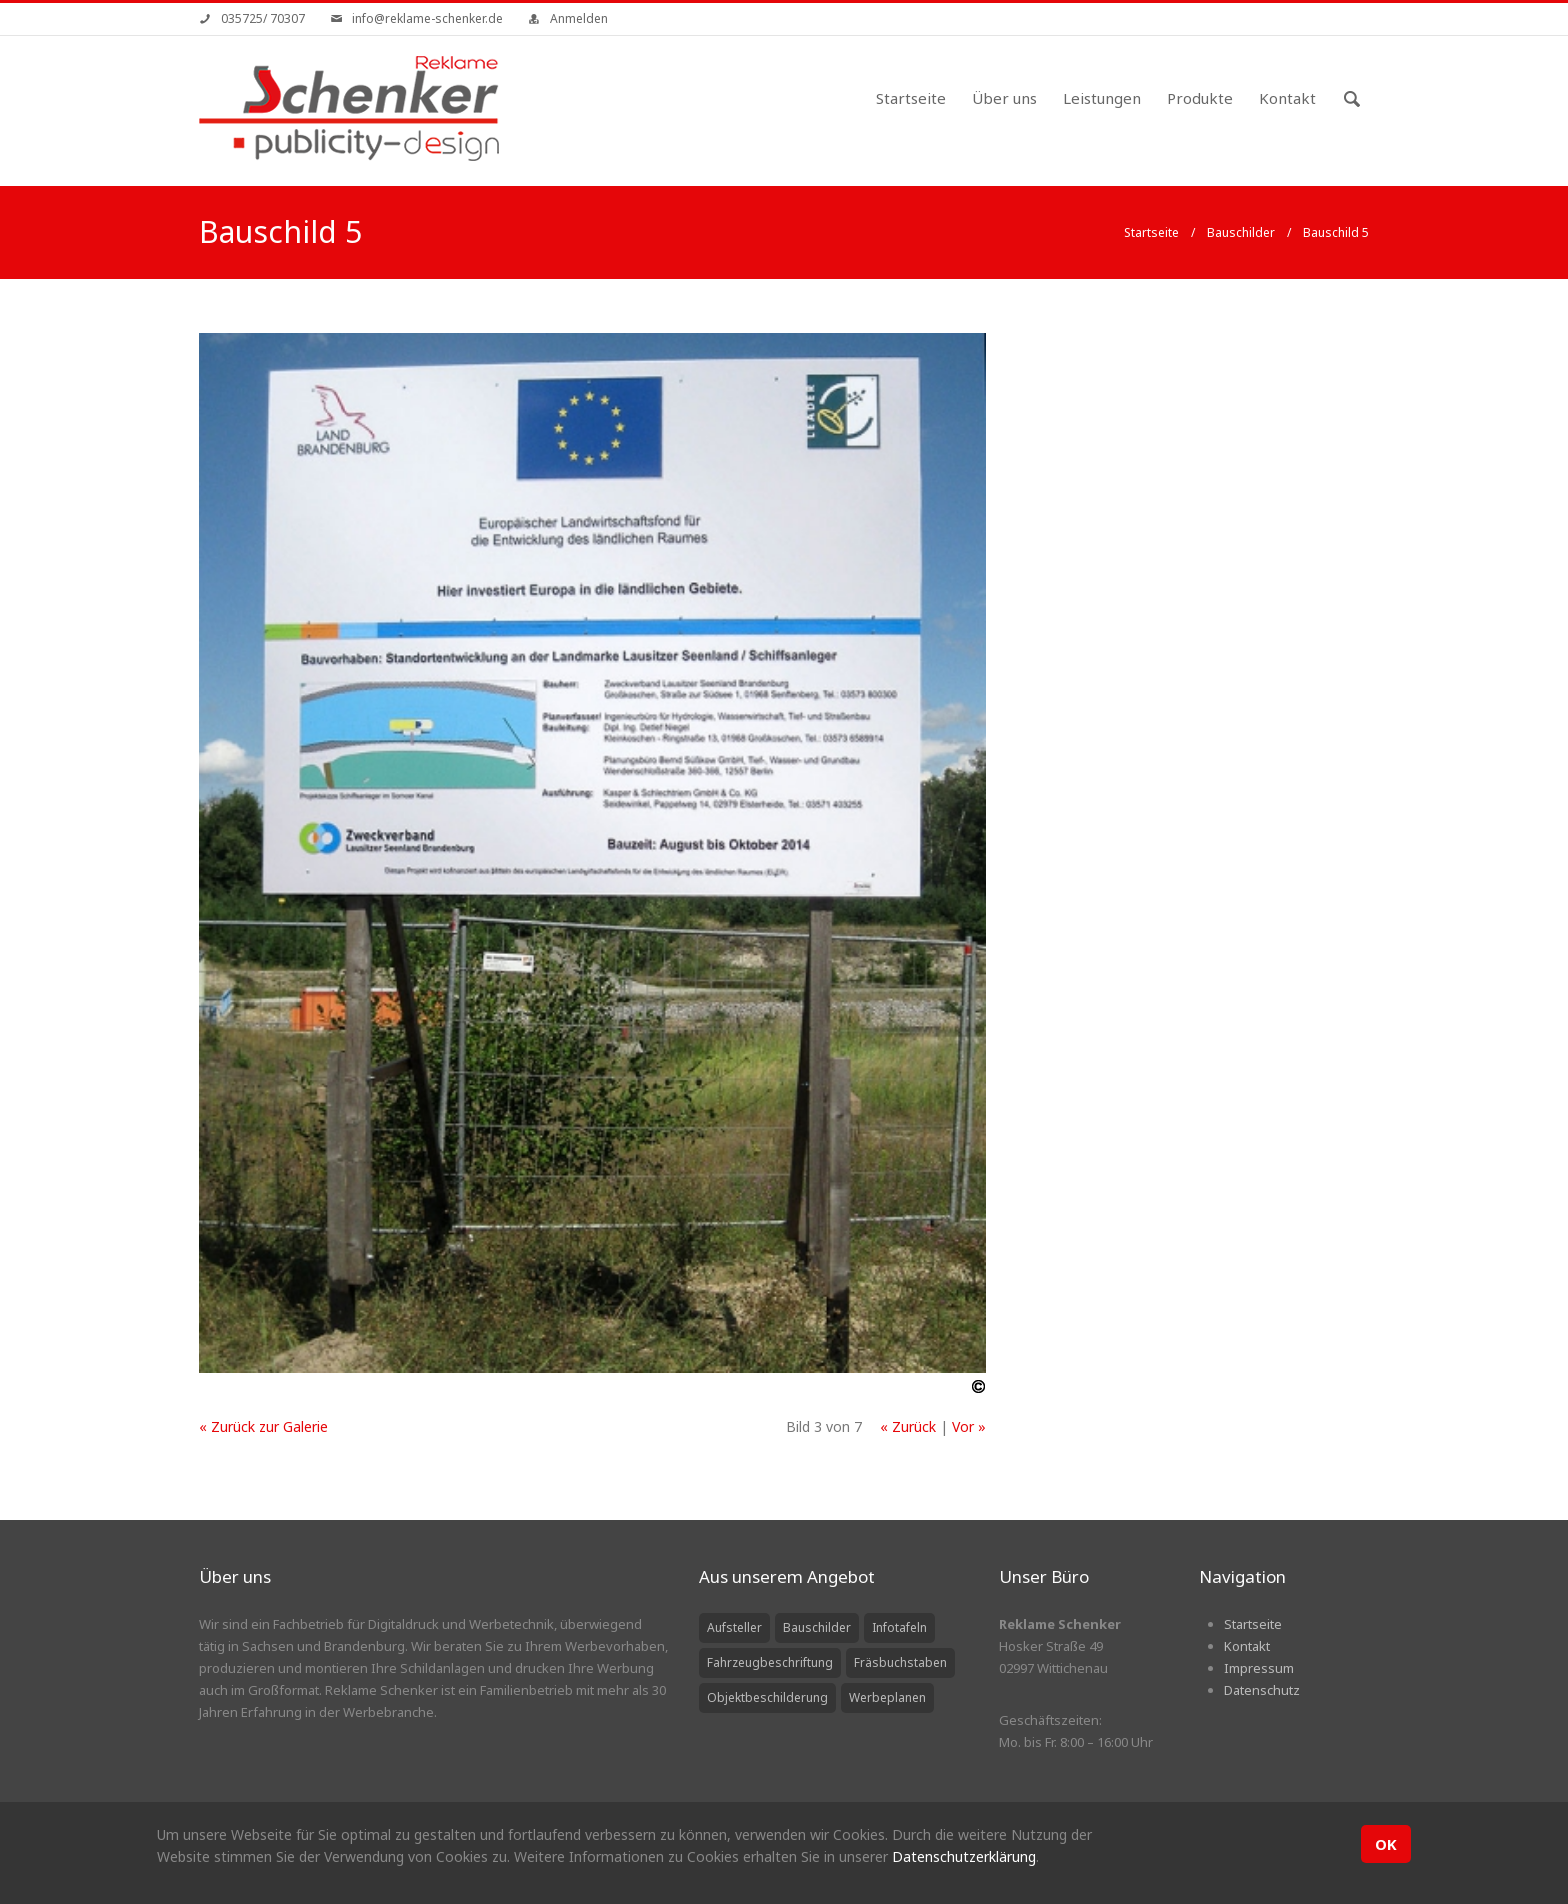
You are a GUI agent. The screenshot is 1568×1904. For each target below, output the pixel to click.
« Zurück (908, 1426)
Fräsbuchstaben (900, 1662)
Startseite (911, 98)
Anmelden (579, 18)
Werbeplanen (887, 1697)
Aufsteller (734, 1627)
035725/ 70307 (263, 18)
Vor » (969, 1426)
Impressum (1259, 1668)
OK (1386, 1844)
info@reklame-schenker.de (427, 18)
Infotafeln (899, 1627)
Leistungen (1102, 98)
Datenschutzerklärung (964, 1856)
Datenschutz (1262, 1690)
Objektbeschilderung (767, 1697)
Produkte (1200, 98)
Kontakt (1287, 98)
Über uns (1004, 98)
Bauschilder (1241, 232)
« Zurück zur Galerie (263, 1426)
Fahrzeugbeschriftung (770, 1662)
